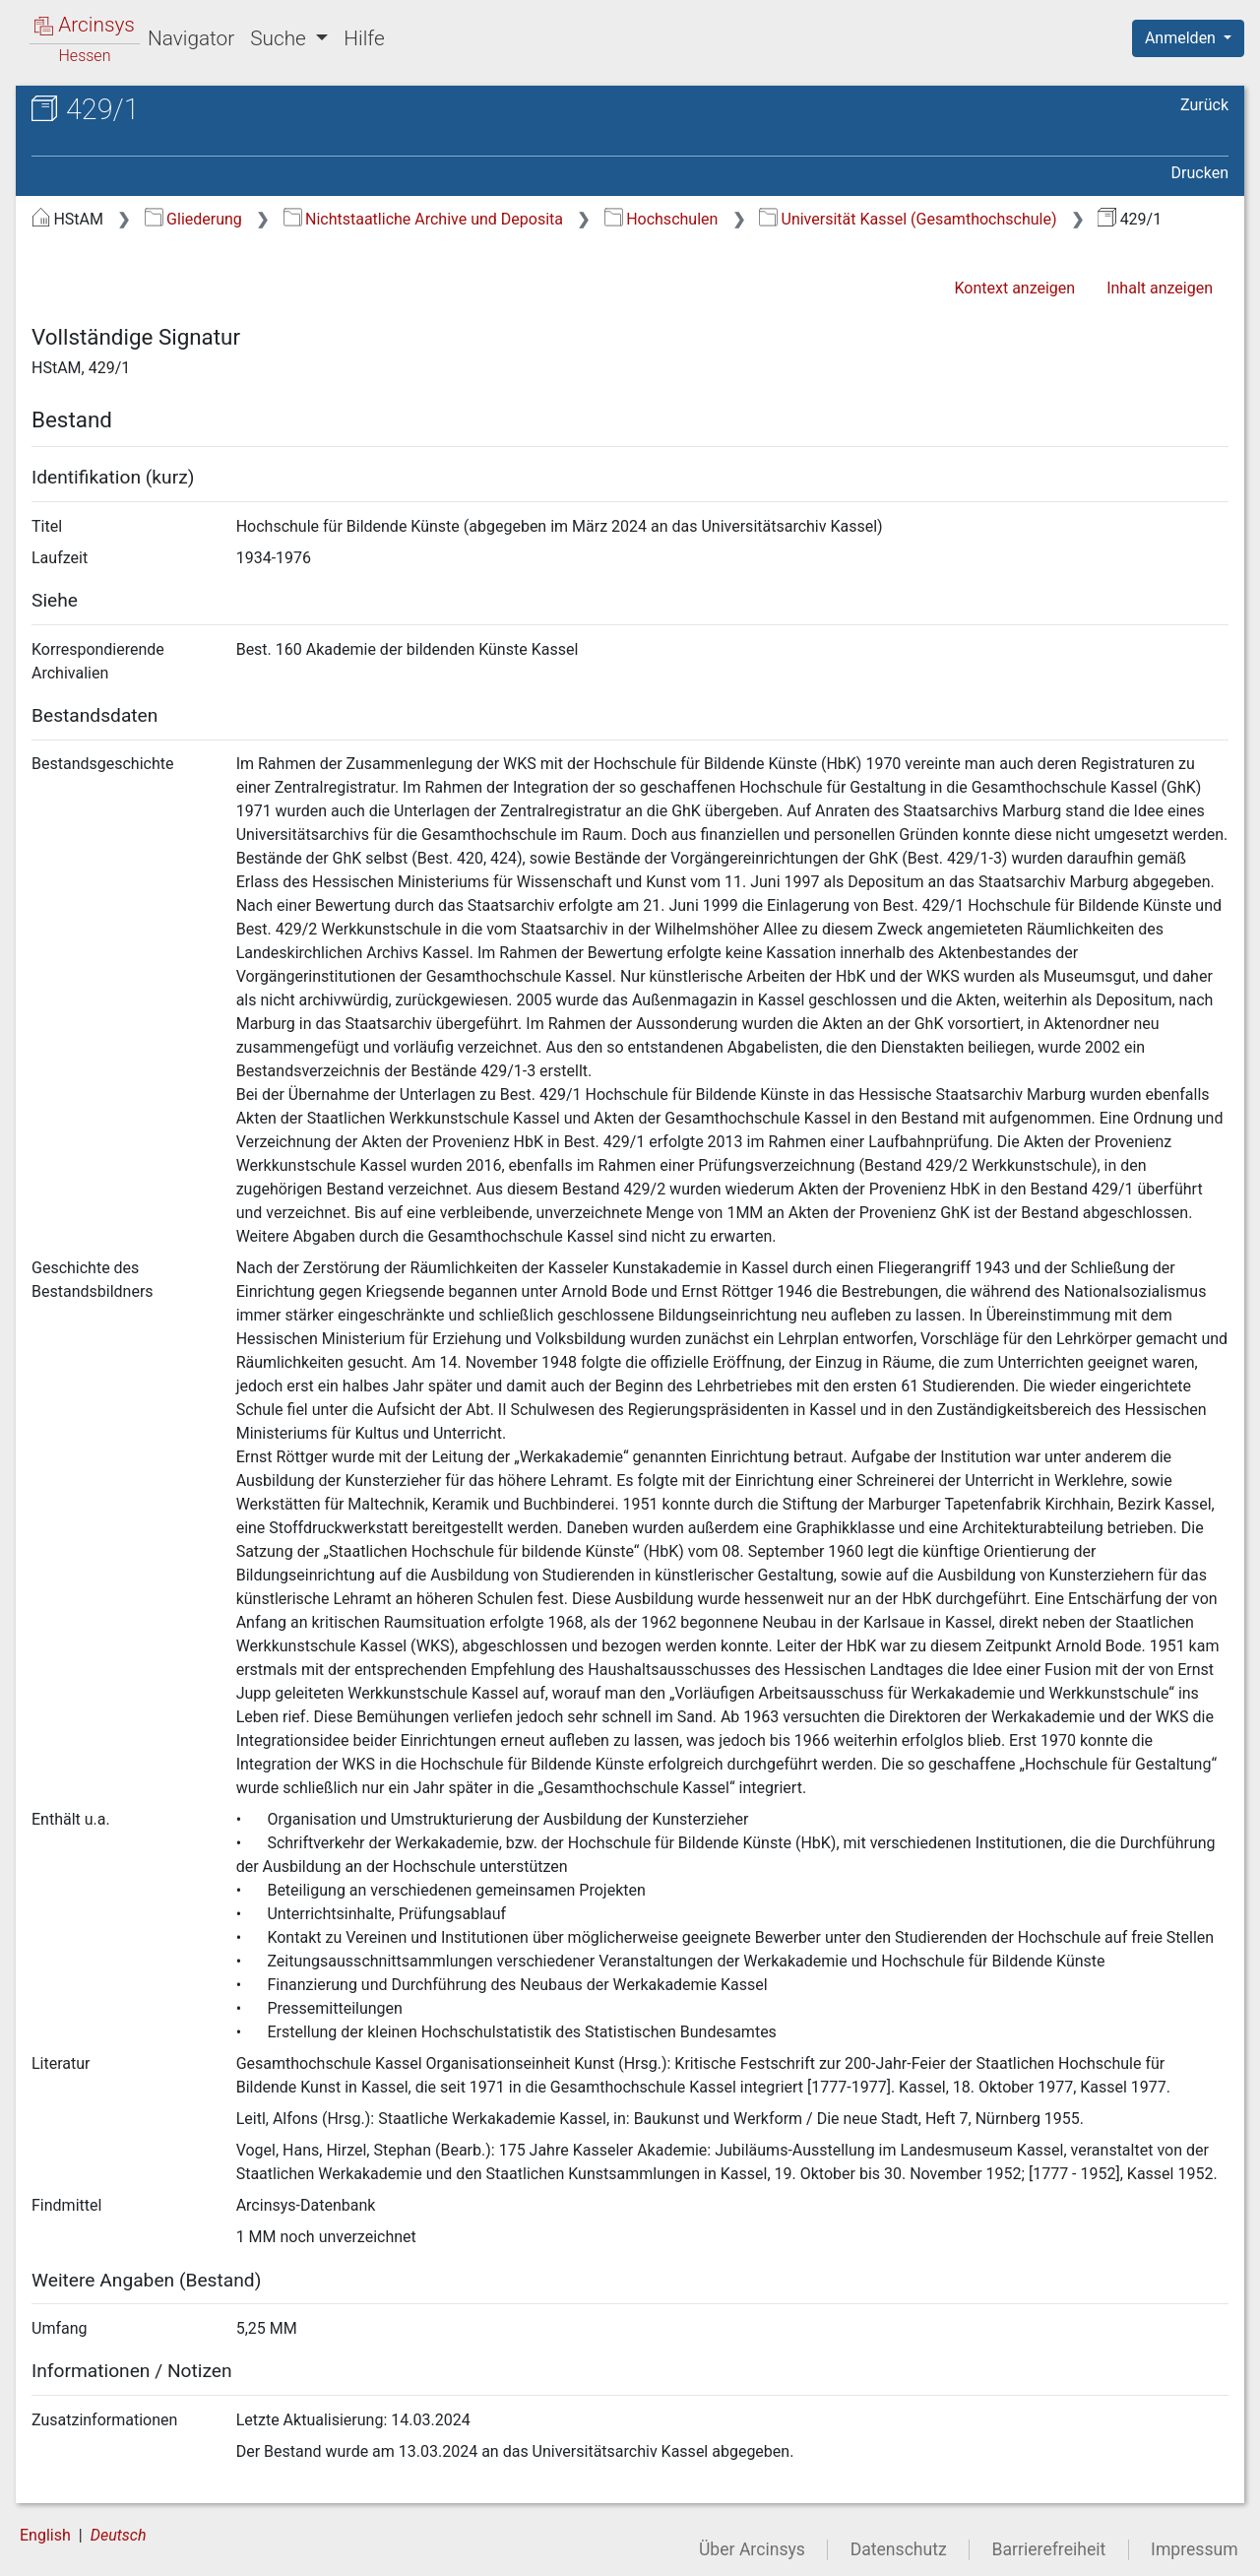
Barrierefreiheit (1049, 2549)
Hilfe (364, 38)
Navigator (191, 38)
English (45, 2535)
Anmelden (1182, 38)
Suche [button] (280, 38)
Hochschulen (661, 219)
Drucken (1199, 172)
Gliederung (193, 219)
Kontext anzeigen (1014, 288)
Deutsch (119, 2535)
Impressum (1194, 2549)
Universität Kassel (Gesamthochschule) (907, 219)
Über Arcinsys (752, 2549)
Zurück (1204, 105)
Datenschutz (898, 2549)
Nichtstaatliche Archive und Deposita (423, 219)
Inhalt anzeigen (1159, 288)
